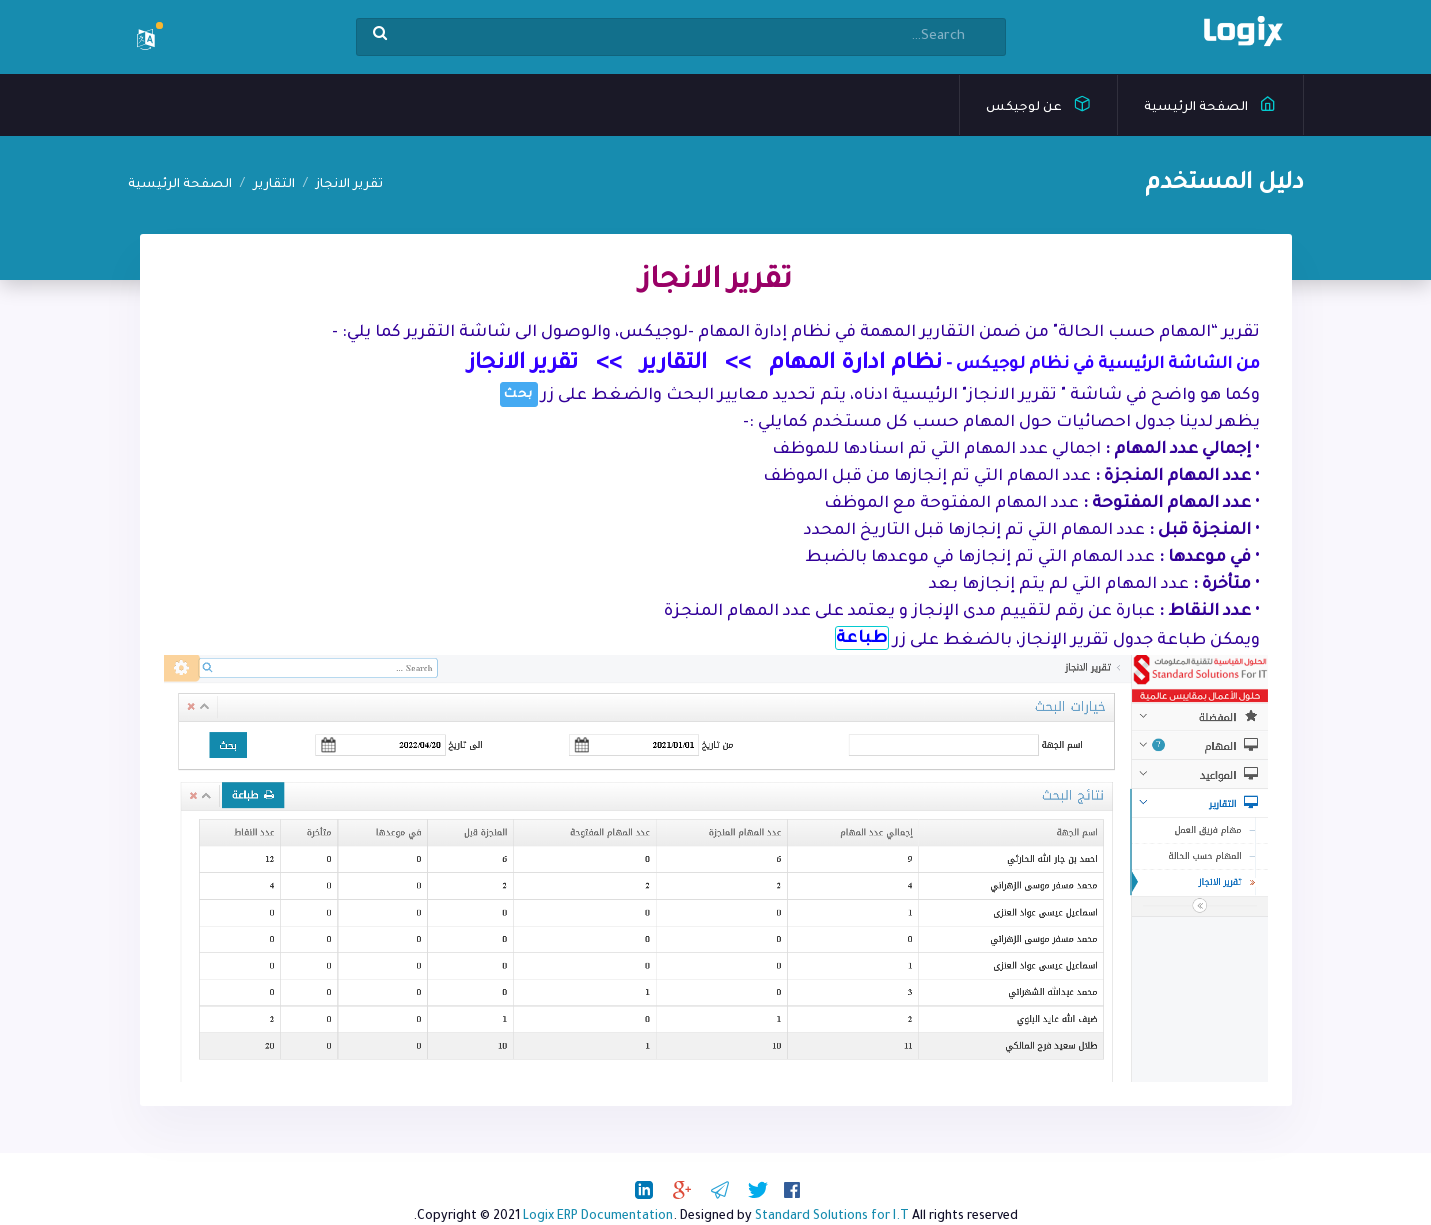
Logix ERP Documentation (598, 1217)
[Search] (681, 37)
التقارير (274, 185)
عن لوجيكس (1038, 103)
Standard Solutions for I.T (832, 1217)
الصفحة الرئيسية (1210, 103)
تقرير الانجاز (349, 185)
